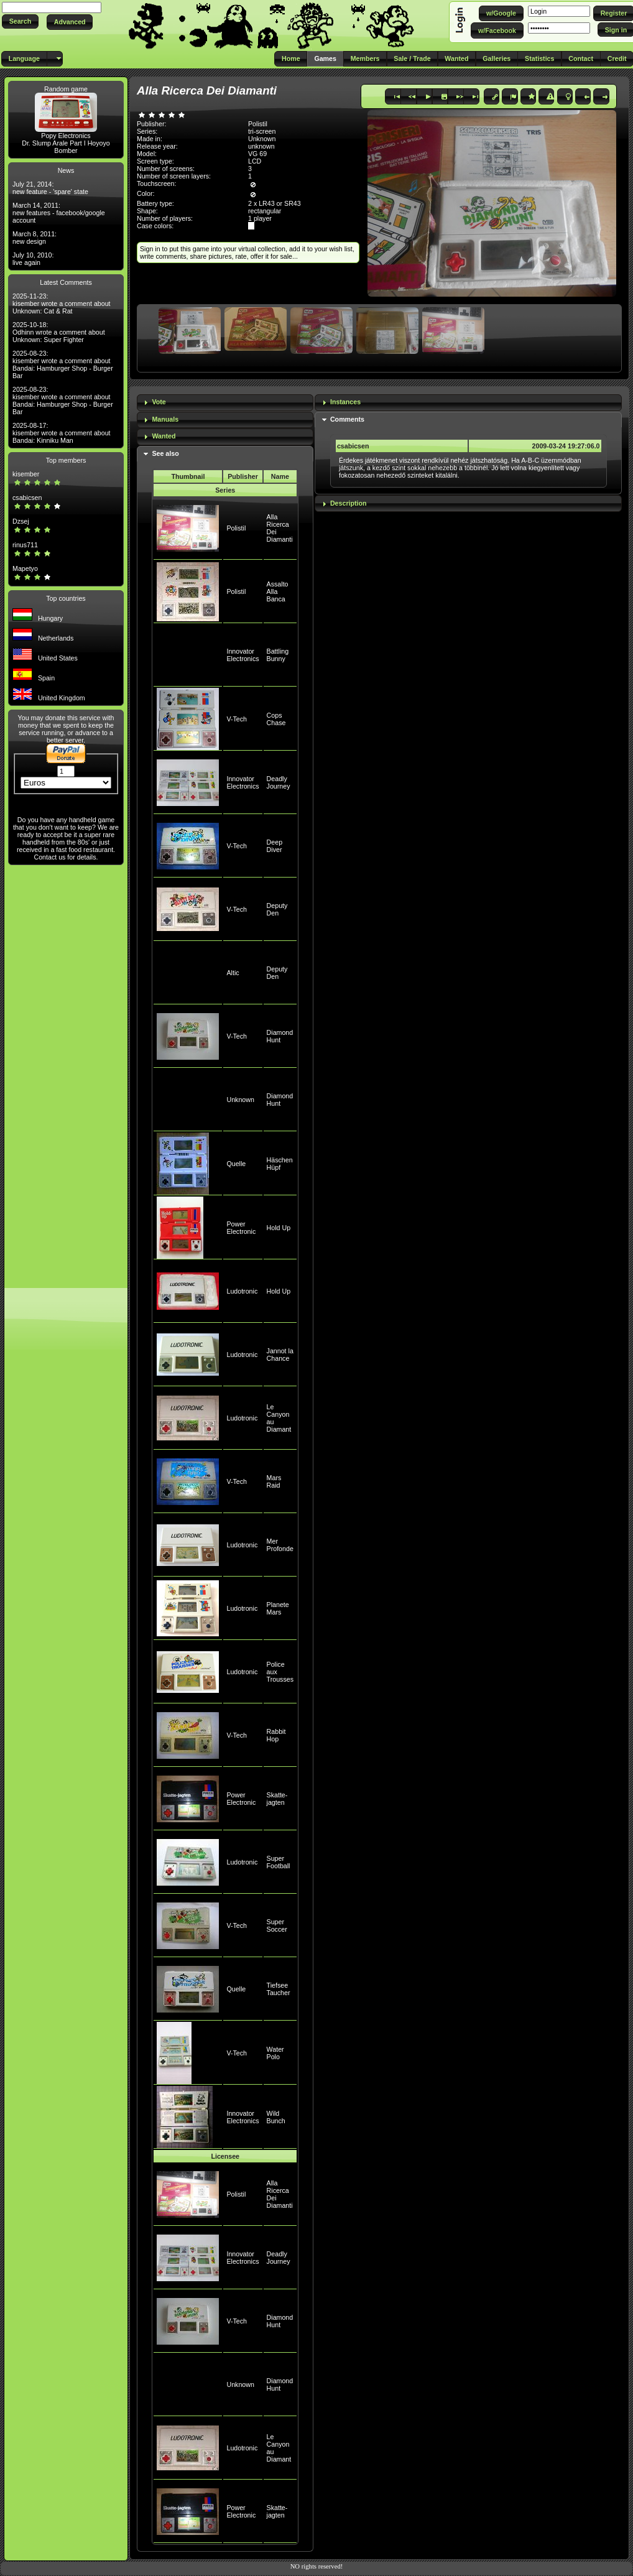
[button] (20, 21)
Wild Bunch (276, 2117)
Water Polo (275, 2053)
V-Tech (236, 719)
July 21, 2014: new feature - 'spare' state (50, 187)
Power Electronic (241, 1227)
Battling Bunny (278, 654)
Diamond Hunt (280, 1036)
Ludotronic (241, 1291)
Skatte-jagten (277, 1798)
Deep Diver (274, 845)
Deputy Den (277, 909)
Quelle (236, 1163)
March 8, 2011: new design (34, 237)
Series (225, 490)
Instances (345, 401)
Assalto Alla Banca (278, 591)
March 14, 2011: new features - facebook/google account (58, 213)
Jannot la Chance (280, 1354)
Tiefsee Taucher (278, 1988)
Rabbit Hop (276, 1735)
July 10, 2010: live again (32, 258)
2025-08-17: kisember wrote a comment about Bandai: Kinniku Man (61, 433)
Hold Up (279, 1227)
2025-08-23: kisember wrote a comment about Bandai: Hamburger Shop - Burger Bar (62, 364)
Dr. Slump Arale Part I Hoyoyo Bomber (66, 146)
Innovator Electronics (242, 654)
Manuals (165, 419)
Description (348, 503)
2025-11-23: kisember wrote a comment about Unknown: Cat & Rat (61, 303)
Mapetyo (25, 568)
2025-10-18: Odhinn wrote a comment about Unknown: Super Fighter (58, 332)
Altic (232, 972)
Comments (347, 419)
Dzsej (20, 521)
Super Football (278, 1862)
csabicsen (27, 497)
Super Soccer (277, 1925)
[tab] (225, 402)
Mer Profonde (280, 1544)
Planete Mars (278, 1608)
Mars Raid (274, 1481)
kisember (25, 474)
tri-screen (261, 131)
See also (165, 453)
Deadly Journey (278, 782)
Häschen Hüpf (280, 1163)
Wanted (163, 436)
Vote (158, 401)
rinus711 (25, 545)
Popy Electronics (65, 135)
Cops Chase (276, 718)
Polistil (236, 528)
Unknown (240, 1099)
